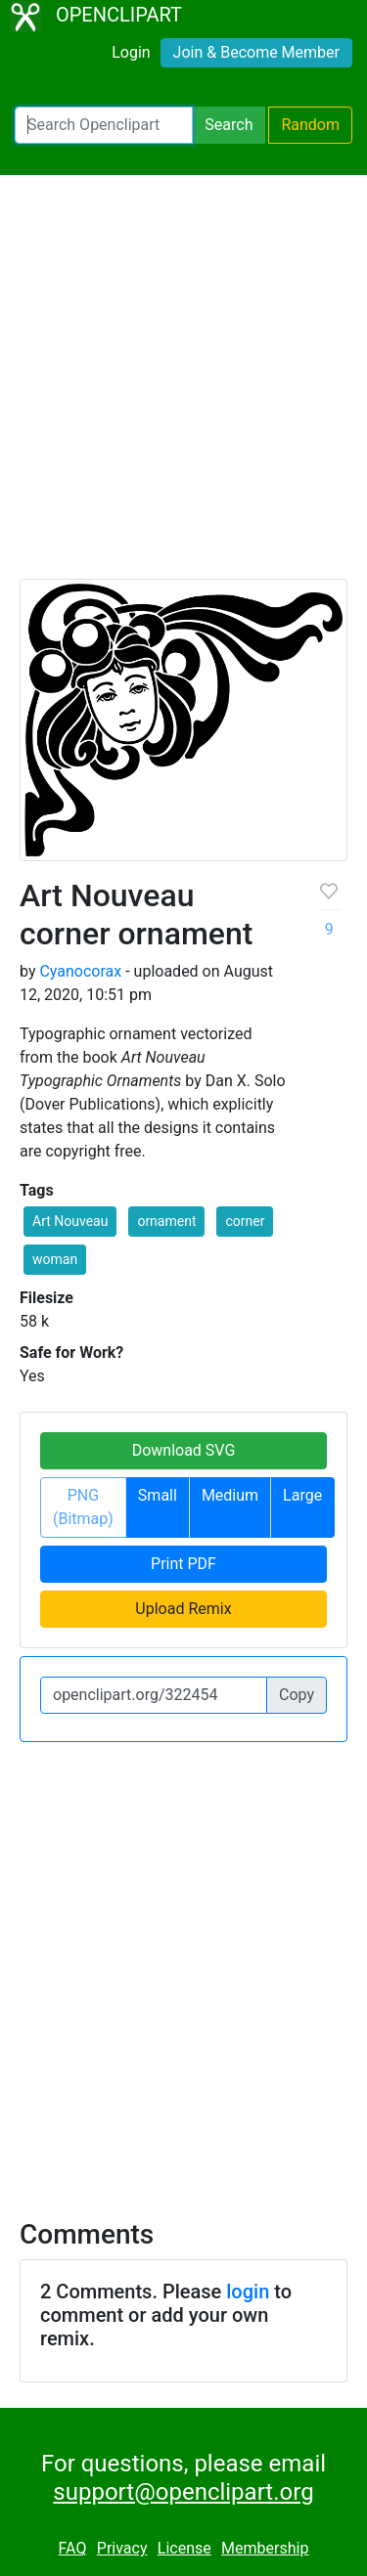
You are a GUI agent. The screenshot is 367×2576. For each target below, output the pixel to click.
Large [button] (302, 1495)
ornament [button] (166, 1221)
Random (310, 124)
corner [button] (244, 1221)
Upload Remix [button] (183, 1608)
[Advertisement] (183, 385)
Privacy (122, 2548)
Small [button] (157, 1495)
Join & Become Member (256, 52)
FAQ (73, 2548)
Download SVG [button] (184, 1450)
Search (228, 124)
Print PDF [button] (183, 1563)
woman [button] (54, 1259)
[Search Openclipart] (104, 125)
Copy (296, 1694)
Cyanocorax (80, 971)
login (247, 2291)
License (184, 2548)
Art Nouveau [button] (70, 1221)
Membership (264, 2548)
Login (131, 52)
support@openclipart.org (183, 2492)
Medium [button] (230, 1495)
